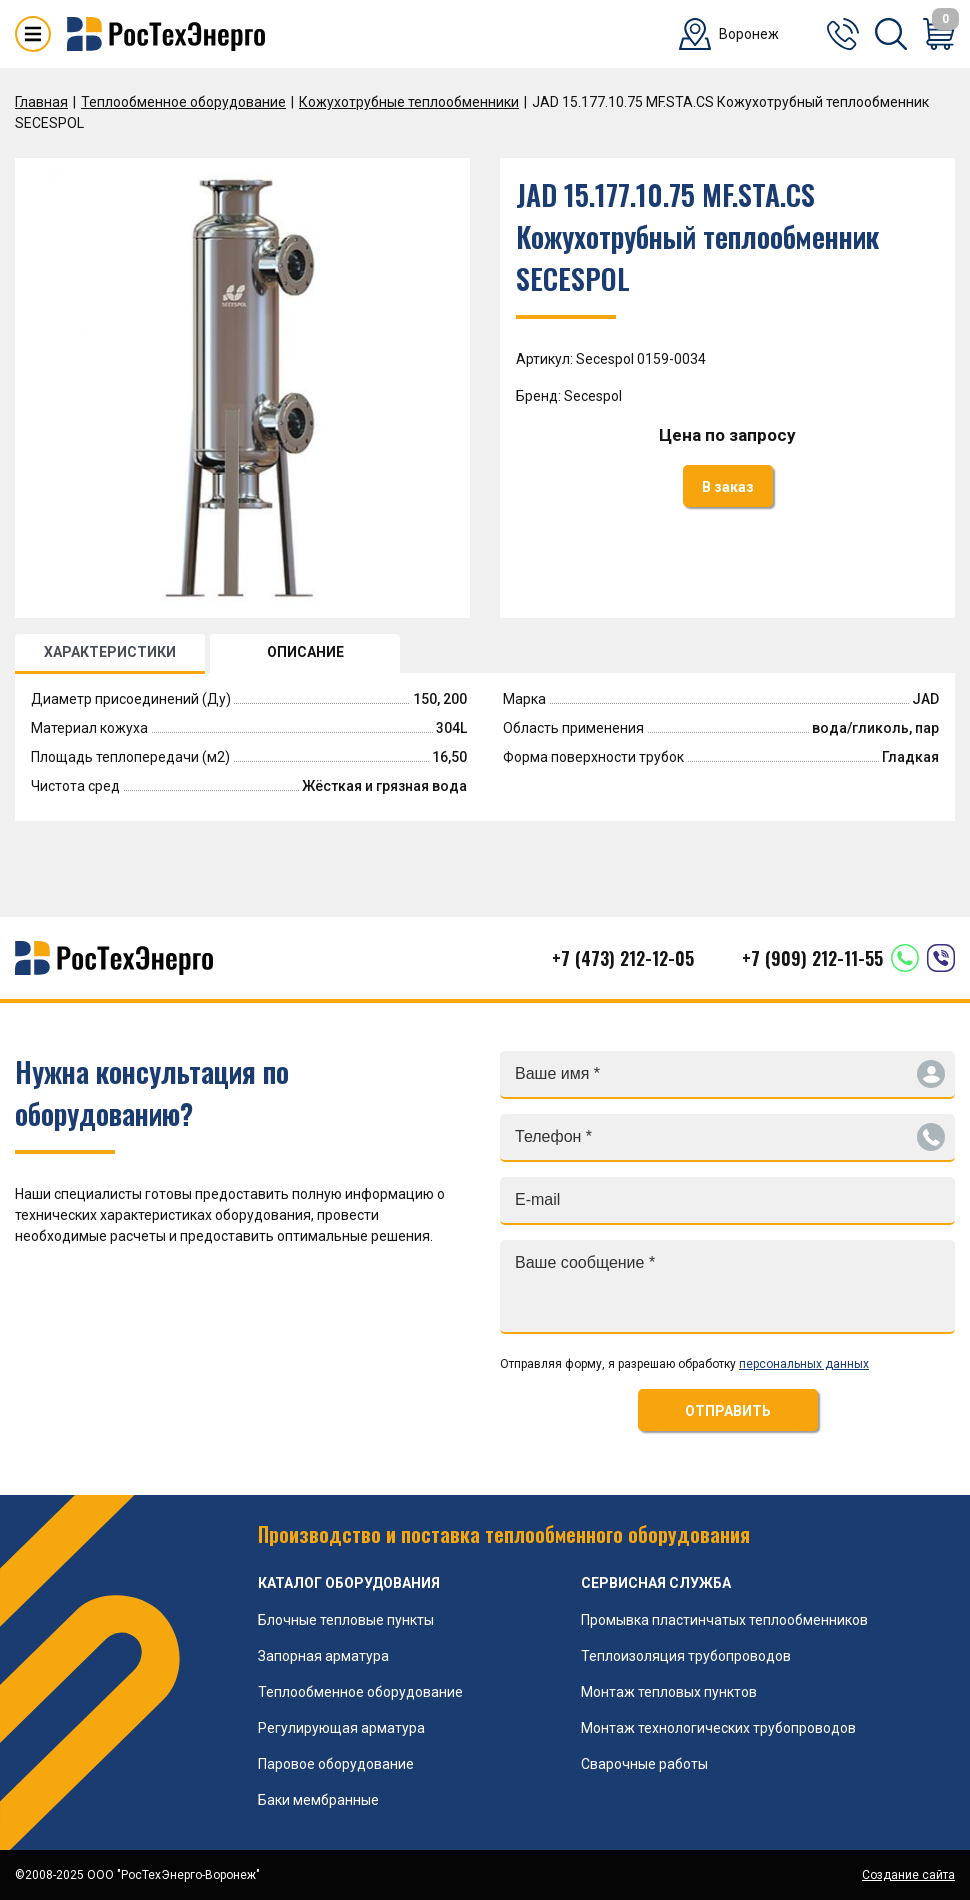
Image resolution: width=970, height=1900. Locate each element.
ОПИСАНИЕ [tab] (305, 652)
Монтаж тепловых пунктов (669, 1692)
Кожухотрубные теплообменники (409, 102)
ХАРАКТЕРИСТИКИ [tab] (110, 652)
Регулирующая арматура (341, 1728)
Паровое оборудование (336, 1764)
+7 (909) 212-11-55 (812, 958)
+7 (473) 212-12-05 (623, 958)
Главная (41, 102)
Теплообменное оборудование (183, 102)
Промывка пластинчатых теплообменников (724, 1620)
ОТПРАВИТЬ (728, 1411)
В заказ (728, 487)
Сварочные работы (644, 1764)
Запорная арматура (323, 1656)
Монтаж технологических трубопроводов (718, 1728)
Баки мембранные (318, 1800)
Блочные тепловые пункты (346, 1620)
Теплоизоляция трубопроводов (686, 1656)
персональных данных (804, 1364)
